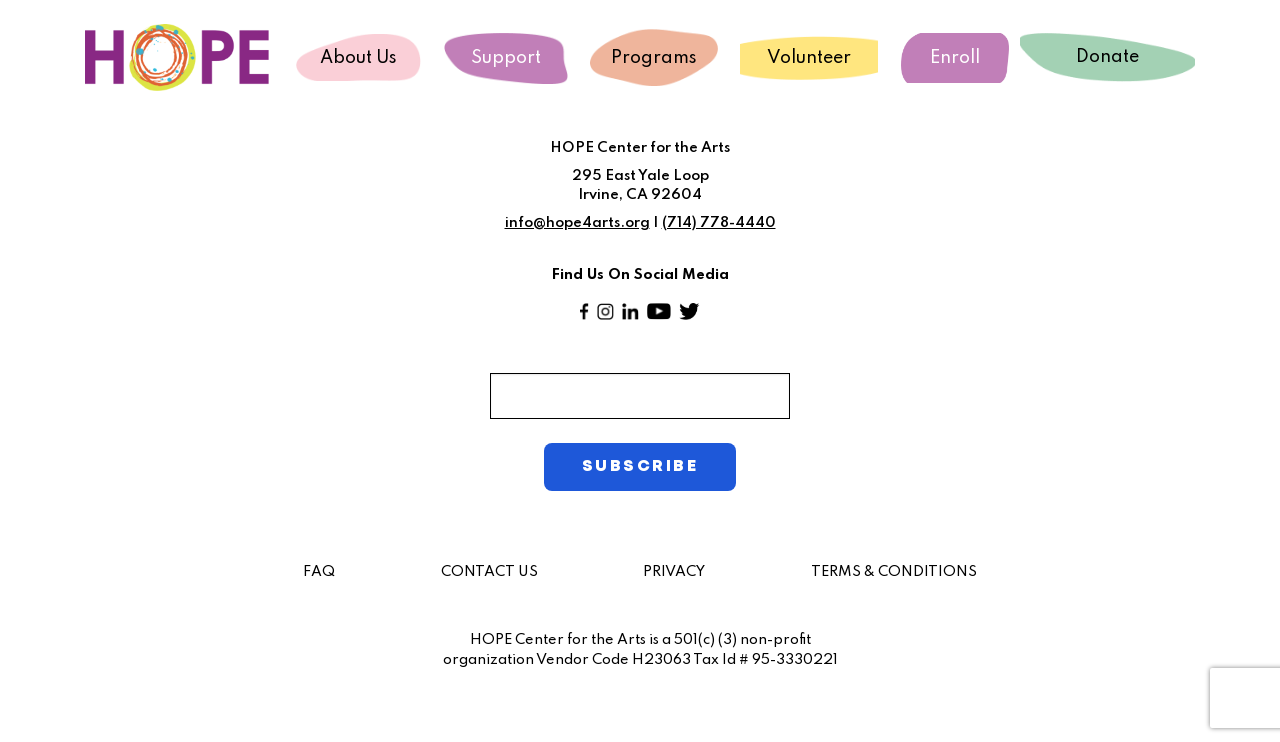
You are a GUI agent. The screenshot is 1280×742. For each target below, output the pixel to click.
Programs (654, 58)
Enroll (955, 58)
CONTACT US (489, 572)
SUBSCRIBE (640, 466)
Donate (1107, 57)
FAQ (319, 572)
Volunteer (809, 58)
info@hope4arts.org (577, 223)
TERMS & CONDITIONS (894, 572)
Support (506, 58)
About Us (358, 58)
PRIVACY (674, 572)
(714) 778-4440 (719, 223)
